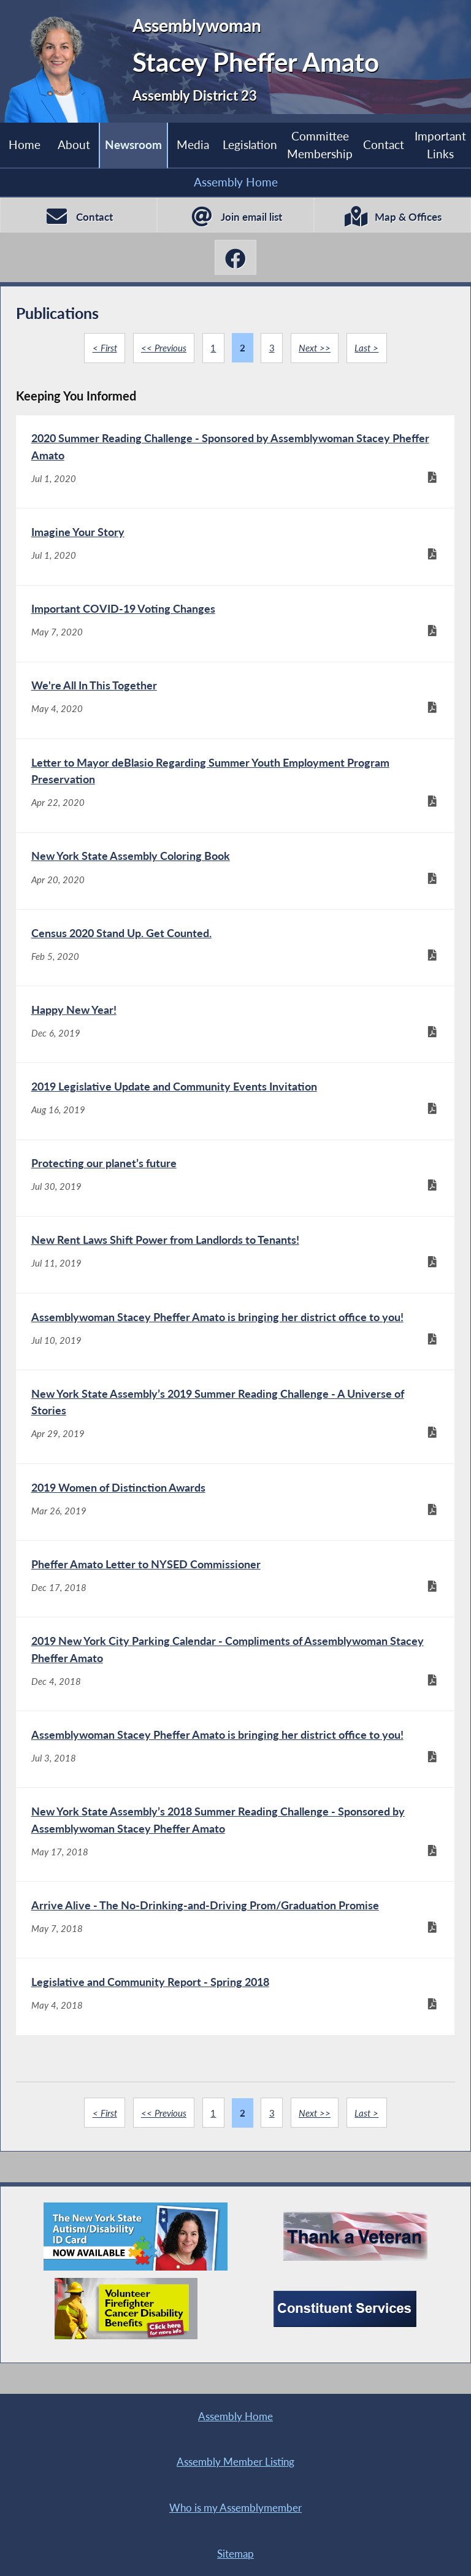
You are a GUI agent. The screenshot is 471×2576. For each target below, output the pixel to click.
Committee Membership (320, 144)
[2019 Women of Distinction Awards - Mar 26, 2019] (235, 1531)
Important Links (440, 144)
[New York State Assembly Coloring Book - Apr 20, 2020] (235, 882)
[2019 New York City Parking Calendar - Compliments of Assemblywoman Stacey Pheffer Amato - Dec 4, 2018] (235, 1697)
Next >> (315, 347)
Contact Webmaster (220, 2553)
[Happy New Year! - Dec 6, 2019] (235, 1041)
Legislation (249, 145)
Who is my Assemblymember (125, 2506)
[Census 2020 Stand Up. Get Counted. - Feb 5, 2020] (235, 961)
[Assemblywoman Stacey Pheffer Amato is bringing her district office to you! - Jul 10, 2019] (235, 1356)
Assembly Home (236, 182)
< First (104, 347)
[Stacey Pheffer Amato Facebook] (235, 257)
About (74, 145)
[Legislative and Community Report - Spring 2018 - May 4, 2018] (235, 2038)
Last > (367, 347)
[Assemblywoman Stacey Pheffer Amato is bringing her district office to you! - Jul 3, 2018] (235, 1785)
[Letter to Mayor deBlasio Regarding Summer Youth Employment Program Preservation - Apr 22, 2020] (235, 795)
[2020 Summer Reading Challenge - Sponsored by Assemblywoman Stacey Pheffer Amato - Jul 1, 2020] (235, 462)
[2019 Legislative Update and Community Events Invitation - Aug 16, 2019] (235, 1119)
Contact (383, 145)
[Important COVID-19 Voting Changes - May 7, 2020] (235, 628)
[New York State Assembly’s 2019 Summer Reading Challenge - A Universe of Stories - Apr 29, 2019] (235, 1443)
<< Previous (163, 347)
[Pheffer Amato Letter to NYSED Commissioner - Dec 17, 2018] (235, 1610)
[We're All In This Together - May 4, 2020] (235, 708)
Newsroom (133, 145)
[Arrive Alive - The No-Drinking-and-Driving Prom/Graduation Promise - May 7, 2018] (235, 1959)
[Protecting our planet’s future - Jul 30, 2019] (235, 1198)
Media (193, 145)
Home (24, 145)
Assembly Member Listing (345, 2460)
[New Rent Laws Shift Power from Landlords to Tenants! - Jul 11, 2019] (235, 1277)
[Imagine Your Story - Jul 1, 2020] (235, 550)
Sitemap (345, 2506)
